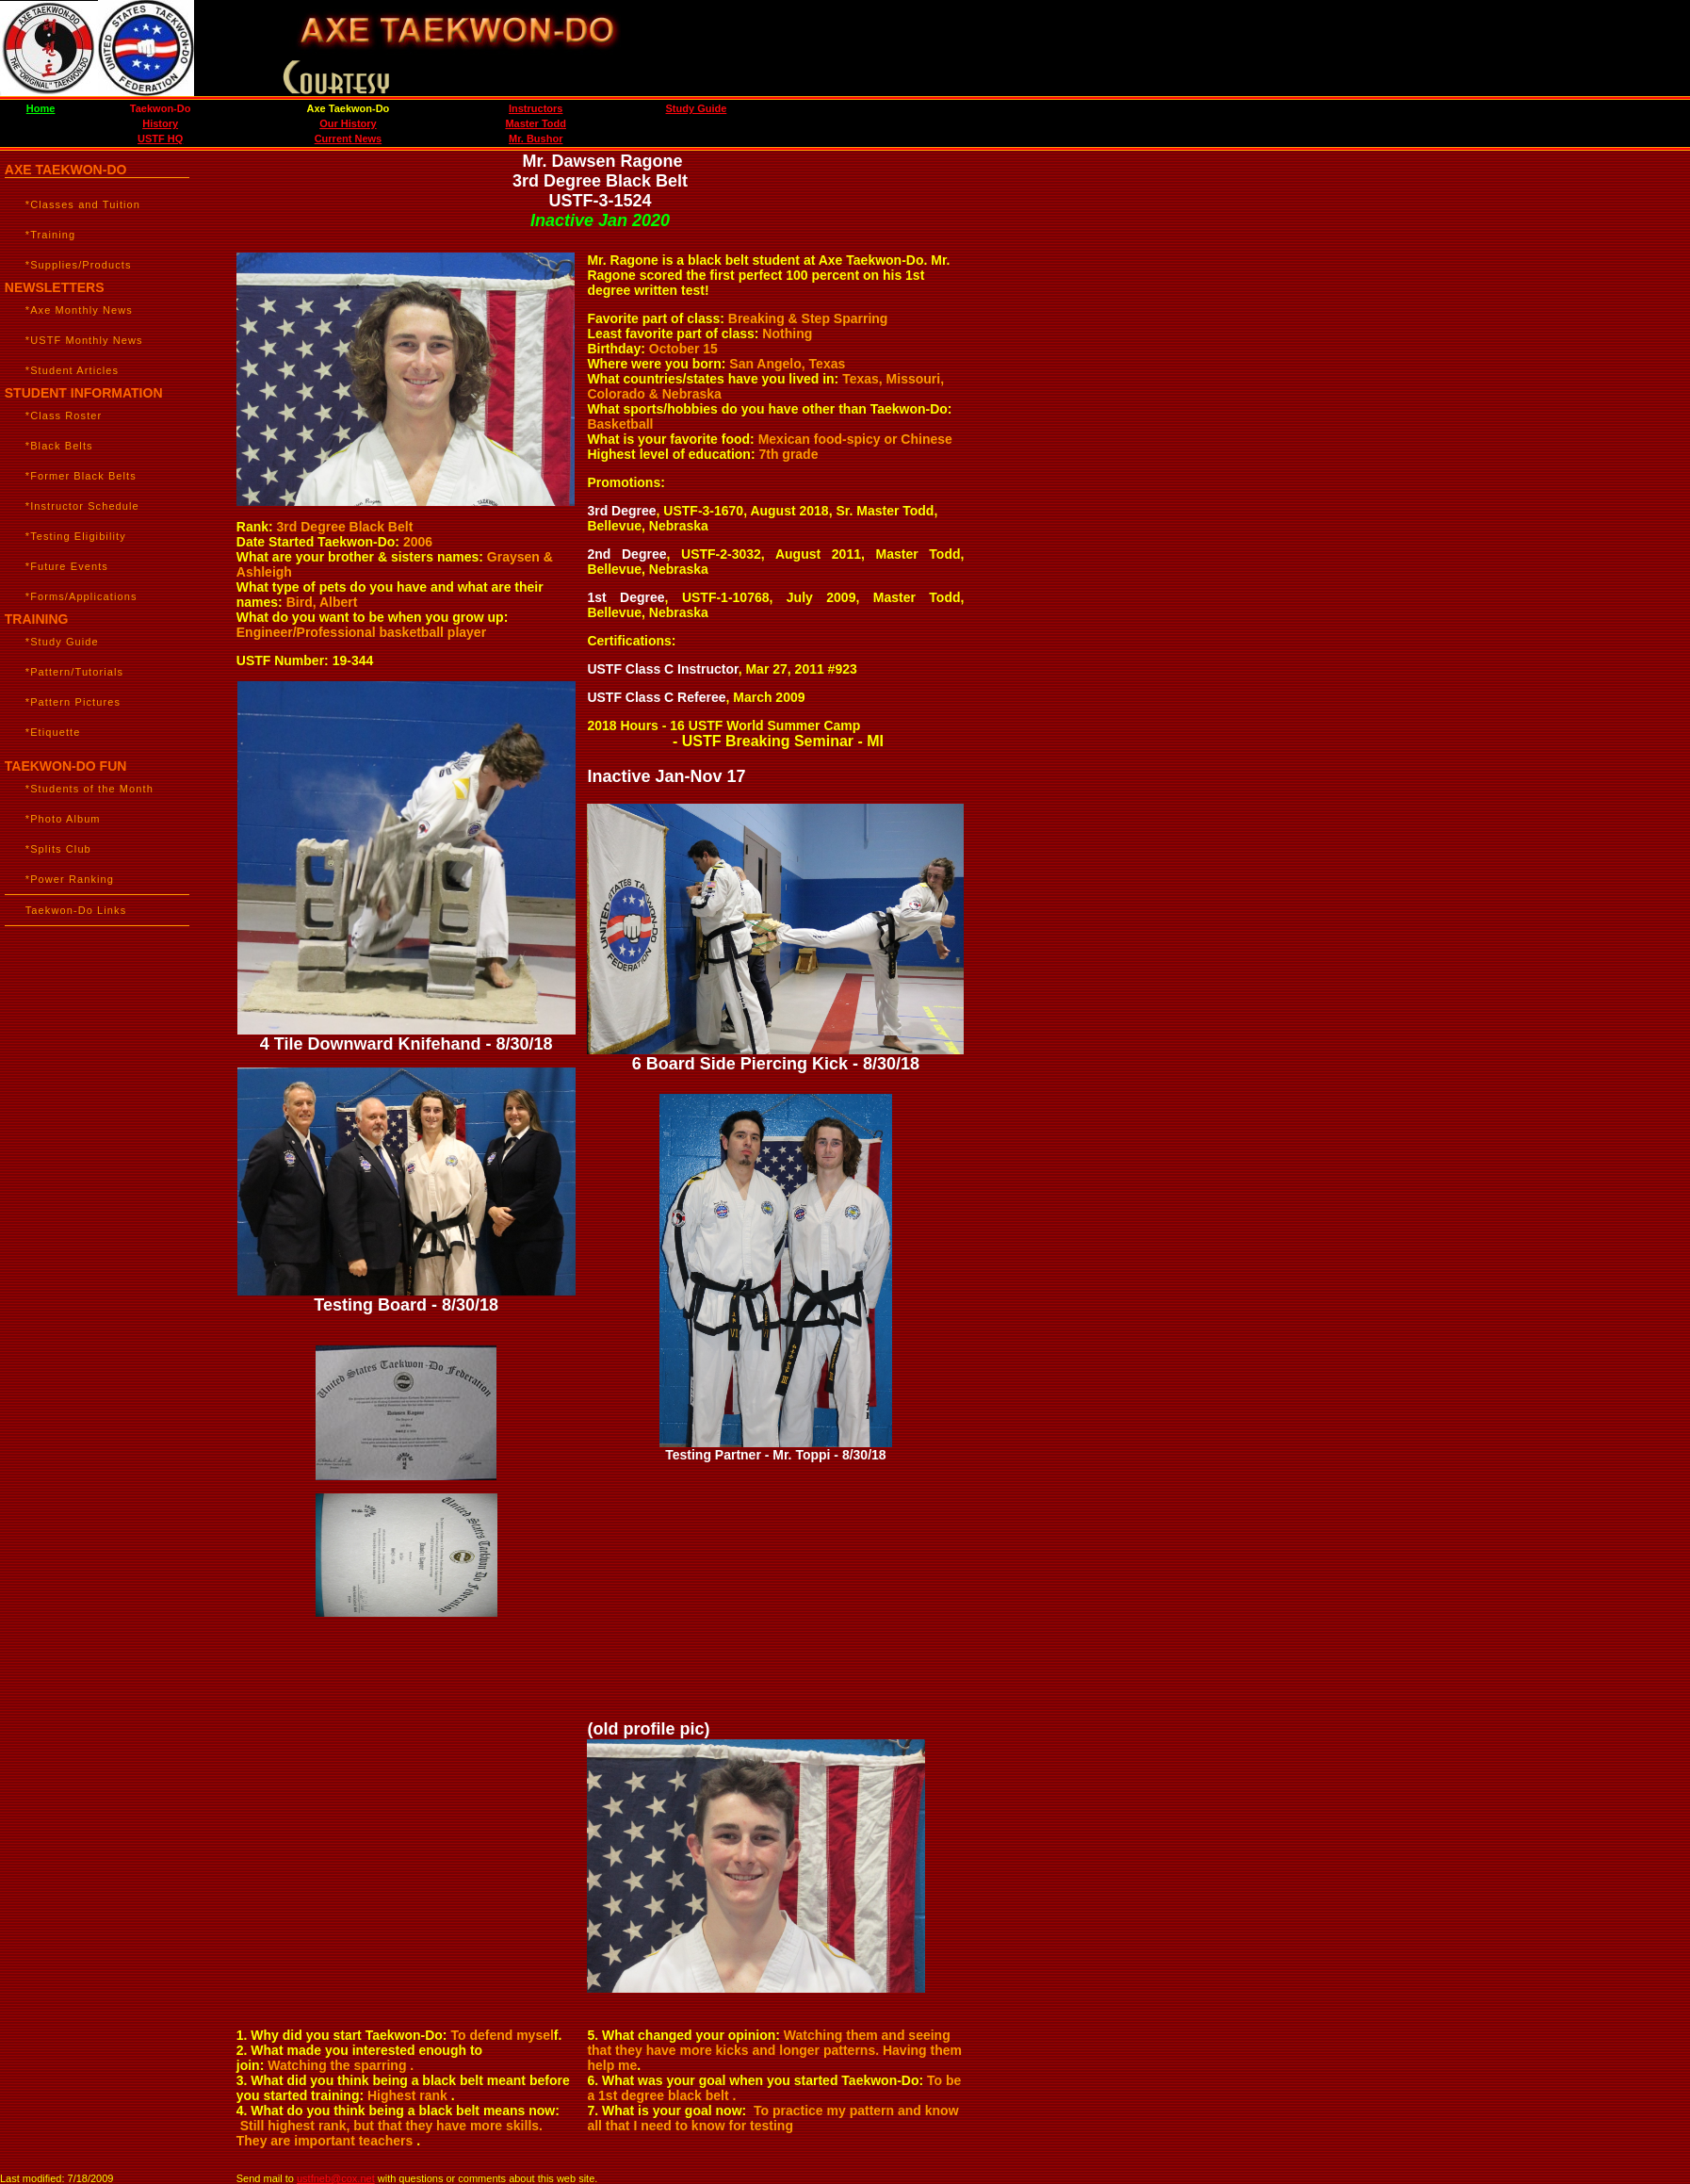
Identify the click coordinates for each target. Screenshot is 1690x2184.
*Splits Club (58, 849)
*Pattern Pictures (73, 702)
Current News (348, 138)
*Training (50, 234)
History (160, 123)
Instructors (535, 108)
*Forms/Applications (81, 596)
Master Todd (535, 123)
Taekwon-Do (160, 108)
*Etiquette (53, 732)
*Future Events (66, 566)
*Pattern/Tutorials (74, 671)
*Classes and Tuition (82, 204)
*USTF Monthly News (84, 340)
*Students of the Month (89, 788)
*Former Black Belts (81, 475)
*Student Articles (72, 370)
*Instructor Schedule (82, 506)
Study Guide (696, 108)
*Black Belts (59, 445)
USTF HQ (160, 138)
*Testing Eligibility (75, 536)
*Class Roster (64, 415)
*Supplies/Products (78, 264)
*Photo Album (63, 818)
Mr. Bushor (535, 138)
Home (41, 108)
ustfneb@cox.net (336, 2178)
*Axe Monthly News (79, 310)
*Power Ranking (69, 879)
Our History (348, 123)
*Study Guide (62, 641)
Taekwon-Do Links (75, 910)
